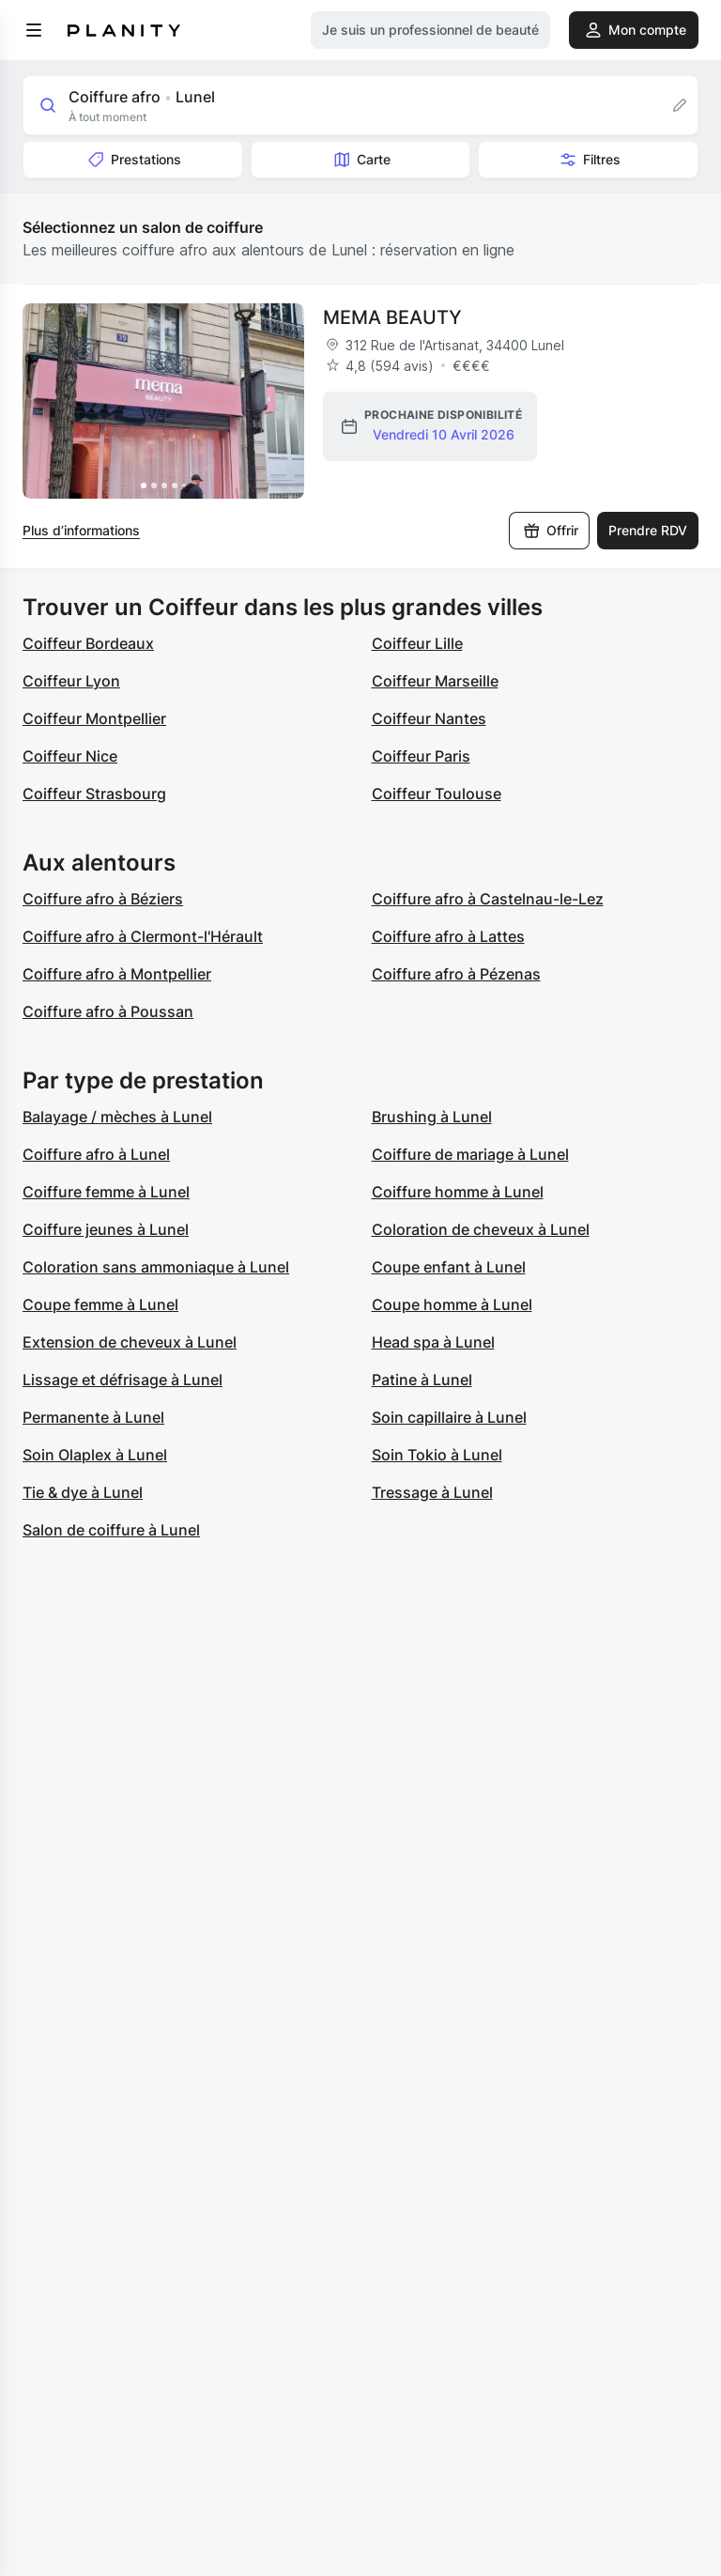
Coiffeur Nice (70, 756)
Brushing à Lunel (432, 1116)
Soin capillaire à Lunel (449, 1417)
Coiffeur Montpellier (94, 718)
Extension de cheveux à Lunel (130, 1342)
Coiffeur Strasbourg (94, 793)
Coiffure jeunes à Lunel (106, 1229)
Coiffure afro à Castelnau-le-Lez (488, 898)
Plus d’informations (81, 530)
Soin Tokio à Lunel (437, 1454)
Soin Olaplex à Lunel (95, 1454)
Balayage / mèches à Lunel (117, 1116)
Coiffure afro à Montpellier (117, 973)
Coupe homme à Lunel (452, 1304)
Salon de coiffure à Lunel (111, 1529)
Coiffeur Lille (417, 643)
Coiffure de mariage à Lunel (470, 1154)
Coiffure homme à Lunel (458, 1191)
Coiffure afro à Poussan (108, 1011)
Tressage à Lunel (432, 1492)
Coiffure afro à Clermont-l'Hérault (143, 936)
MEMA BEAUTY (392, 317)
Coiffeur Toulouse (436, 793)
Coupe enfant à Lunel (449, 1266)
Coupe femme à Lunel (100, 1304)
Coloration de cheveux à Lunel (481, 1229)
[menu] (34, 30)
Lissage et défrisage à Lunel (122, 1379)
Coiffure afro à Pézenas (456, 973)
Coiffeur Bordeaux (88, 643)
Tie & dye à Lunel (83, 1492)
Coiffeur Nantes (429, 718)
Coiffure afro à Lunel (96, 1154)
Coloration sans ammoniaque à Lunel (156, 1266)
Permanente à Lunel (93, 1417)
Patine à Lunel (422, 1379)
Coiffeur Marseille (435, 680)
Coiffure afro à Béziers (103, 898)
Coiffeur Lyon (71, 680)
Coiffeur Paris (421, 756)
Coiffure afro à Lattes (448, 936)
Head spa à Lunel (433, 1342)
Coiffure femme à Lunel (106, 1191)
